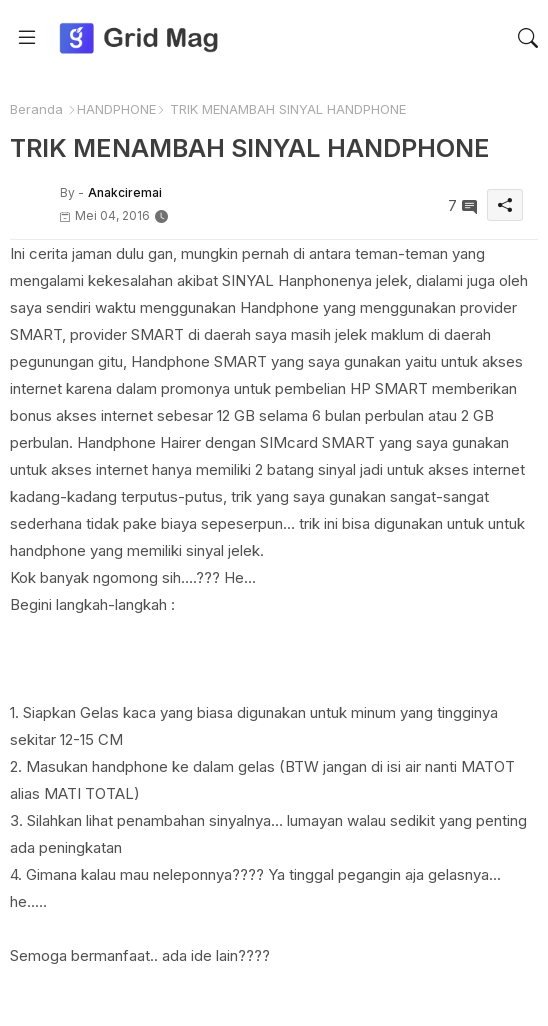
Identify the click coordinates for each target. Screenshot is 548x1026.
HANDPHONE (116, 109)
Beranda (36, 109)
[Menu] (27, 38)
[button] (528, 38)
